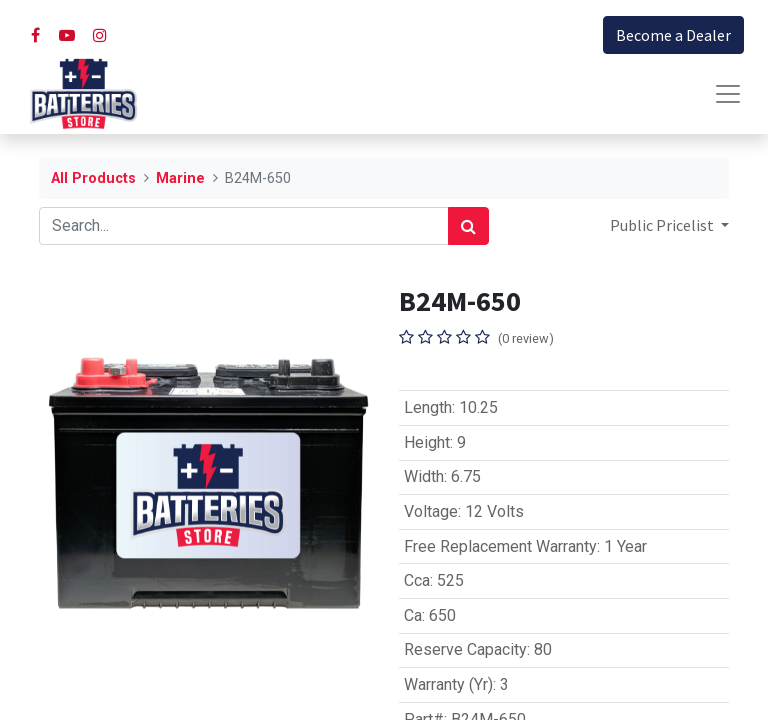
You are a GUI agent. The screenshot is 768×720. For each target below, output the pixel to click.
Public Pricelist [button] (663, 225)
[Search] (468, 226)
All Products (93, 178)
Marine (180, 178)
